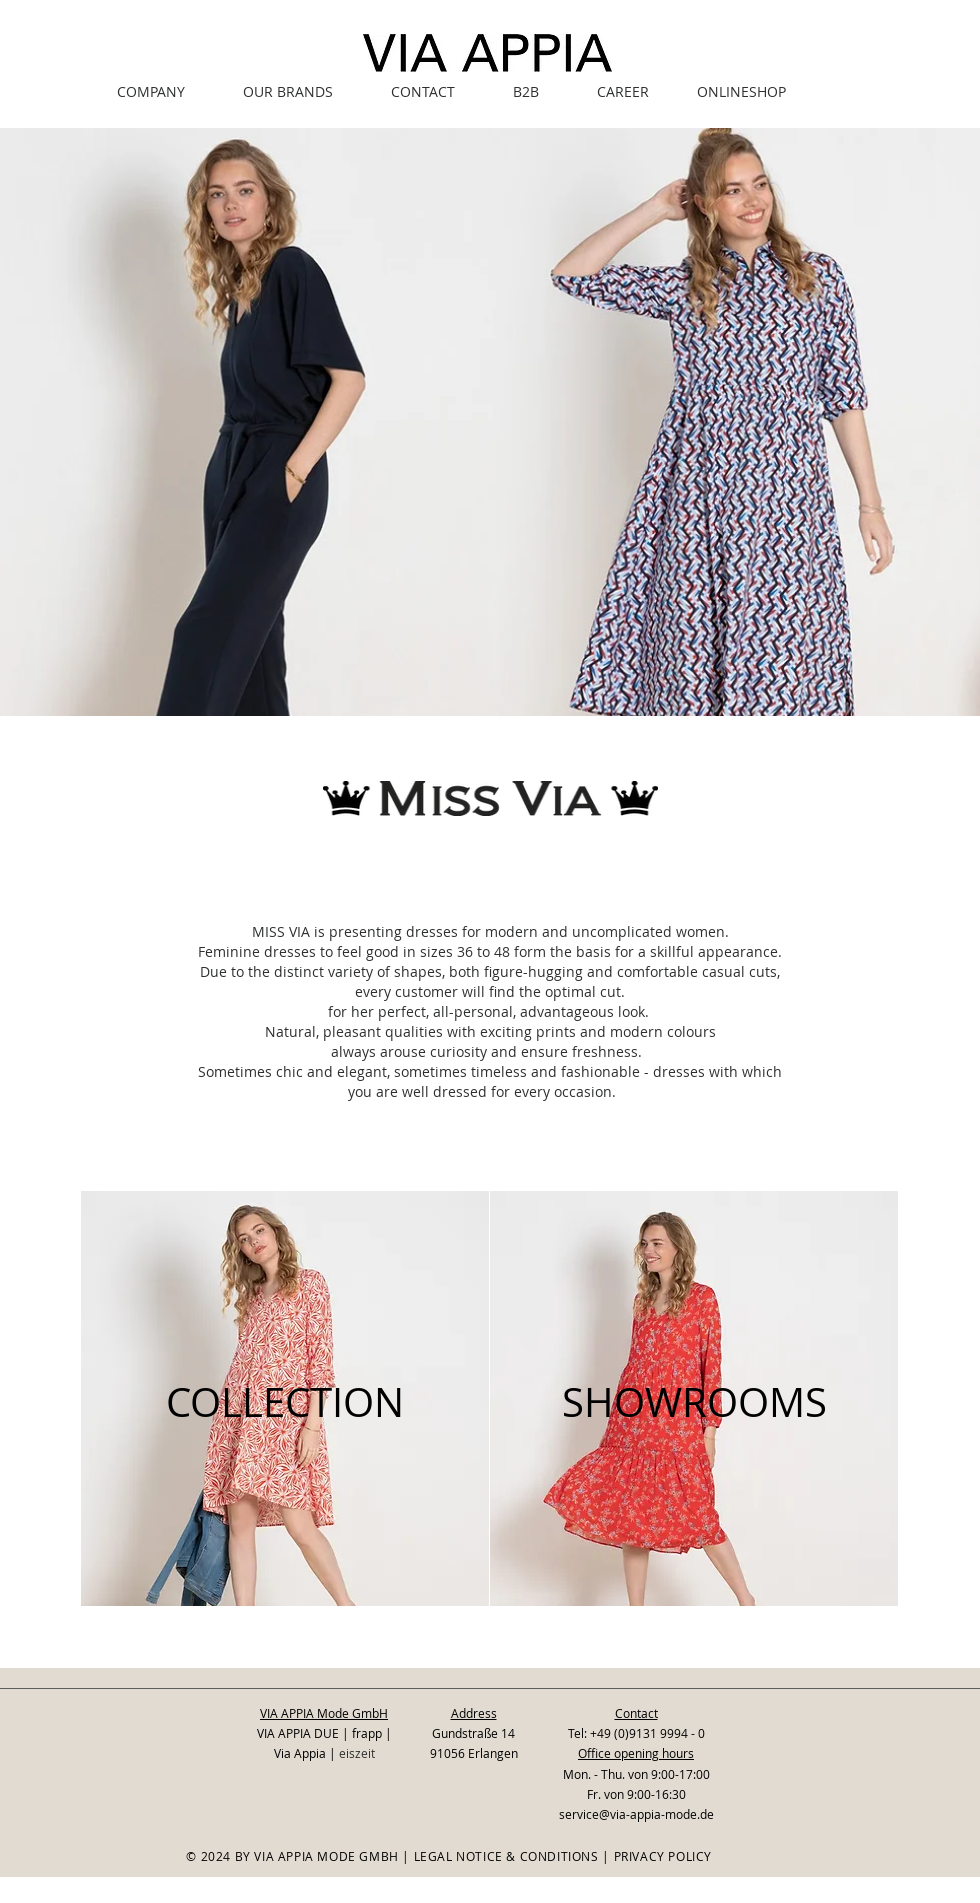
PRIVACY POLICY (663, 1856)
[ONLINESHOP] (741, 91)
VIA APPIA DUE (298, 1733)
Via (284, 1753)
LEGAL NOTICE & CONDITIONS (506, 1856)
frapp (367, 1733)
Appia (311, 1753)
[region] (285, 1398)
